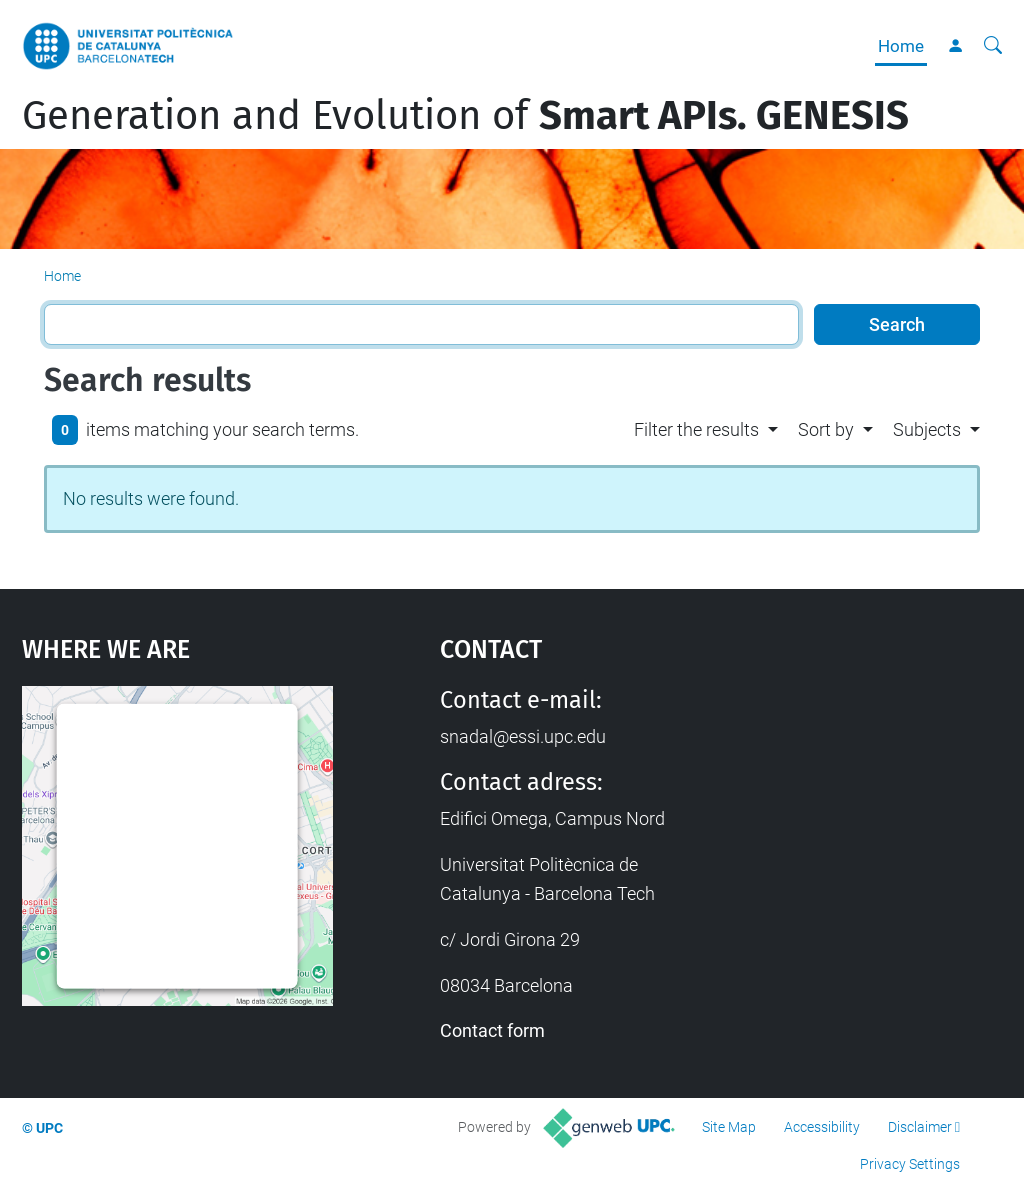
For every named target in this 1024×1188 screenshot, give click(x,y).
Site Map (729, 1127)
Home (901, 46)
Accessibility (822, 1127)
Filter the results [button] (696, 429)
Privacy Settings (910, 1164)
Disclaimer (920, 1127)
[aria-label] (993, 46)
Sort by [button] (826, 429)
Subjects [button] (927, 429)
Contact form (492, 1030)
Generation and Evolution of (465, 116)
